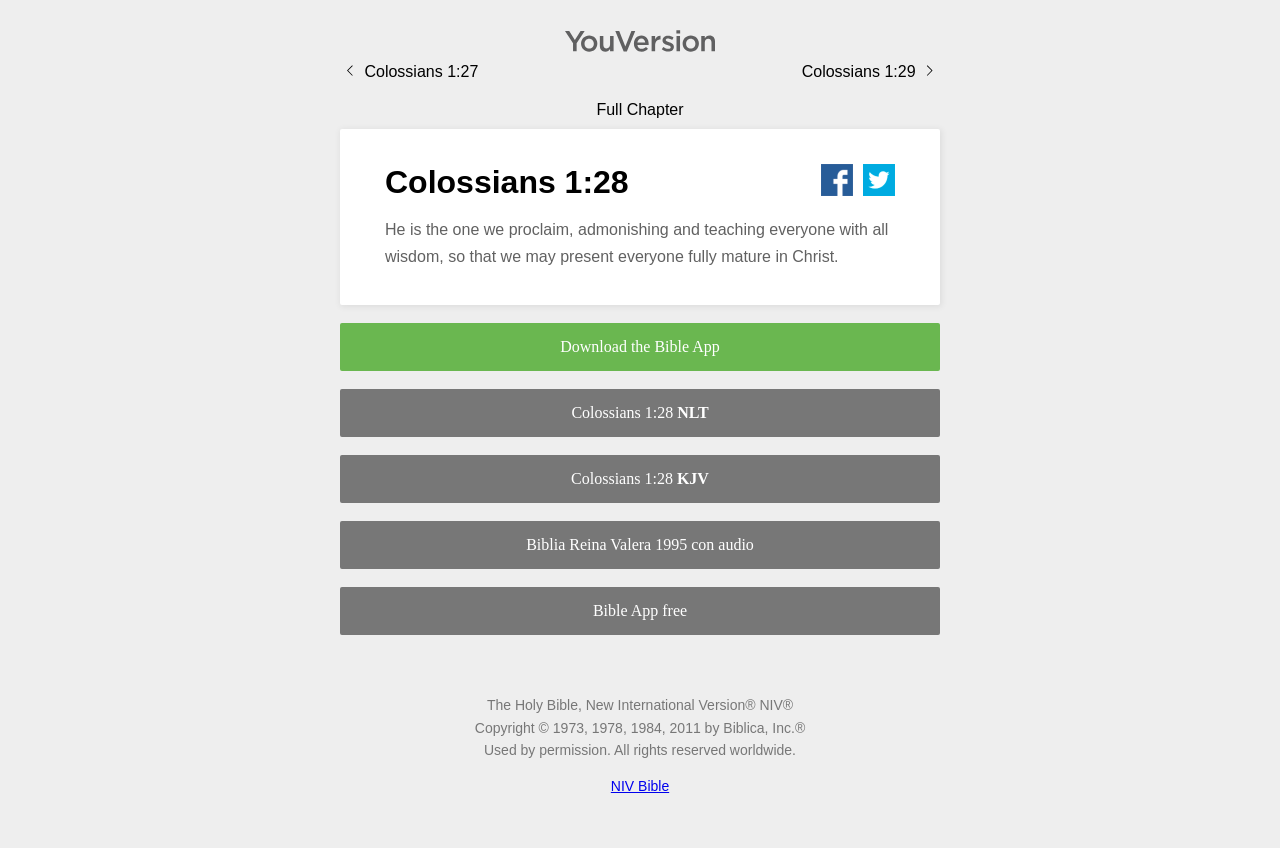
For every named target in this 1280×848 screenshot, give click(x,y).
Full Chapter (639, 109)
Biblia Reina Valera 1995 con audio (640, 544)
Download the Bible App (640, 346)
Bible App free (640, 610)
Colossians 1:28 (639, 412)
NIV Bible (640, 786)
